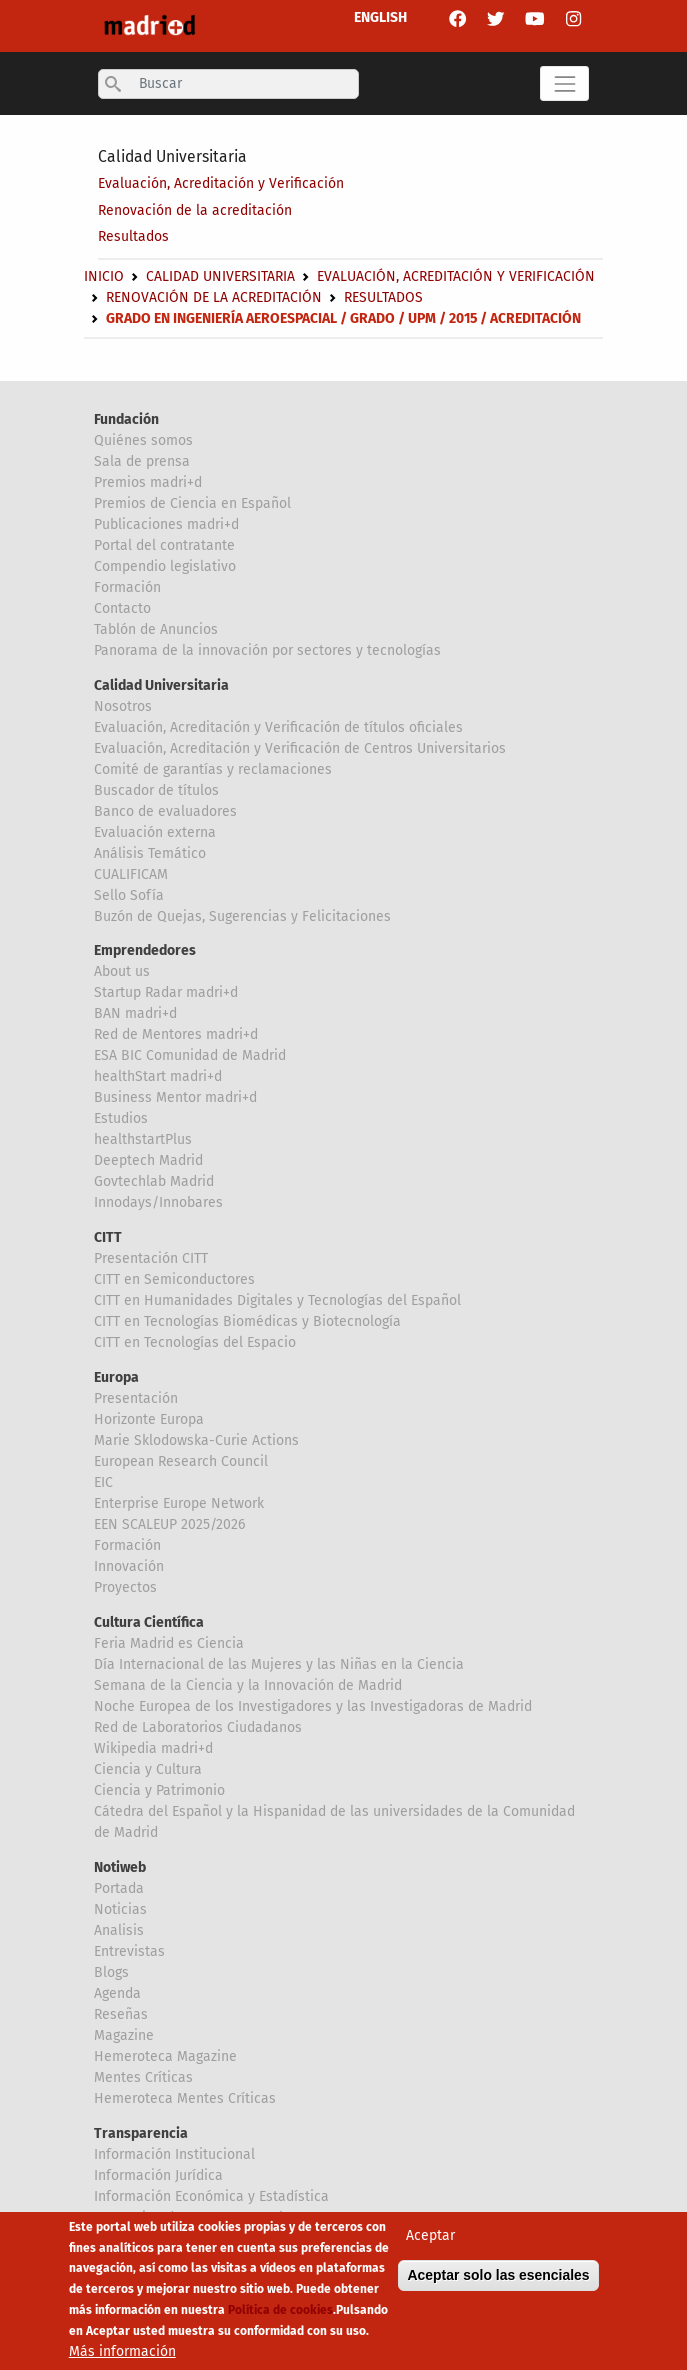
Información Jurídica (158, 2175)
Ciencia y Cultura (148, 1769)
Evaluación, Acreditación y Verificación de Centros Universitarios (300, 748)
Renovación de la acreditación (195, 210)
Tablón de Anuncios (156, 629)
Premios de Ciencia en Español (192, 503)
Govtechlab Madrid (154, 1181)
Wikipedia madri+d (153, 1748)
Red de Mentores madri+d (176, 1034)
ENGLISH (380, 17)
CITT (108, 1237)
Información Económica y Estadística (211, 2196)
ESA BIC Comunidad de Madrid (190, 1055)
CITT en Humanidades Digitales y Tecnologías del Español (277, 1300)
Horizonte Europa (149, 1419)
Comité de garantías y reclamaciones (213, 769)
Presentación (136, 1398)
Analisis (119, 1930)
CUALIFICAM (131, 874)
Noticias (120, 1909)
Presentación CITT (151, 1258)
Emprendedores (145, 950)
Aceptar (430, 2235)
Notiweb (120, 1867)
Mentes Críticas (143, 2077)
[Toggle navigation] (564, 83)
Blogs (111, 1972)
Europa (116, 1377)
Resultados (133, 236)
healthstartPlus (143, 1139)
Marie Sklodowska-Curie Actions (196, 1440)
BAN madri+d (135, 1013)
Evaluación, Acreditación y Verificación (221, 183)
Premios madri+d (148, 482)
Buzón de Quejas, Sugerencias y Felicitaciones (242, 916)
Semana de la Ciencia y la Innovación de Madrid (248, 1685)
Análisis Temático (150, 853)
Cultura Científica (149, 1622)
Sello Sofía (129, 895)
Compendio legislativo (165, 566)
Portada (119, 1888)
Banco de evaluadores (165, 811)
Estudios (121, 1118)
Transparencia (141, 2133)
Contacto (122, 608)
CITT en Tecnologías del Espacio (195, 1342)
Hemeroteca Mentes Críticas (185, 2098)
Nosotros (123, 706)
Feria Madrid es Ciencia (169, 1643)
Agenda (117, 1993)
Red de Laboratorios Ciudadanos (198, 1727)
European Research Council (181, 1461)
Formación (127, 587)
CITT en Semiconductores (174, 1279)
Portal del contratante (164, 545)
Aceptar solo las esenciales (498, 2275)
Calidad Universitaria (172, 156)
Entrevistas (129, 1951)
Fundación (126, 419)
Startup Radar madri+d (166, 992)
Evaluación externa (155, 832)
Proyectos (125, 1587)
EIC (103, 1482)
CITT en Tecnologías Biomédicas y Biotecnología (247, 1321)
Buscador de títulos (156, 790)
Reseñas (121, 2014)
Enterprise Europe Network (179, 1503)
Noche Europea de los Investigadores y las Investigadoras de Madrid (313, 1706)
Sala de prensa (142, 461)
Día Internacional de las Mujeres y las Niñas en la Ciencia (279, 1664)
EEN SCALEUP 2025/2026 (169, 1524)
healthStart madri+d (158, 1076)
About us (122, 971)
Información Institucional (174, 2154)
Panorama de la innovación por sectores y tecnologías (267, 650)
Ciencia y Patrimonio (159, 1790)
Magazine (124, 2035)
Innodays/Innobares (158, 1202)
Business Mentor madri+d (175, 1097)
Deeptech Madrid (148, 1160)
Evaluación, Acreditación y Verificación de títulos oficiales (278, 727)
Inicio (104, 276)
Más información (122, 2351)
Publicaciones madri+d (166, 524)
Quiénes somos (143, 440)
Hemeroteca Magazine (165, 2056)
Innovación (129, 1566)
